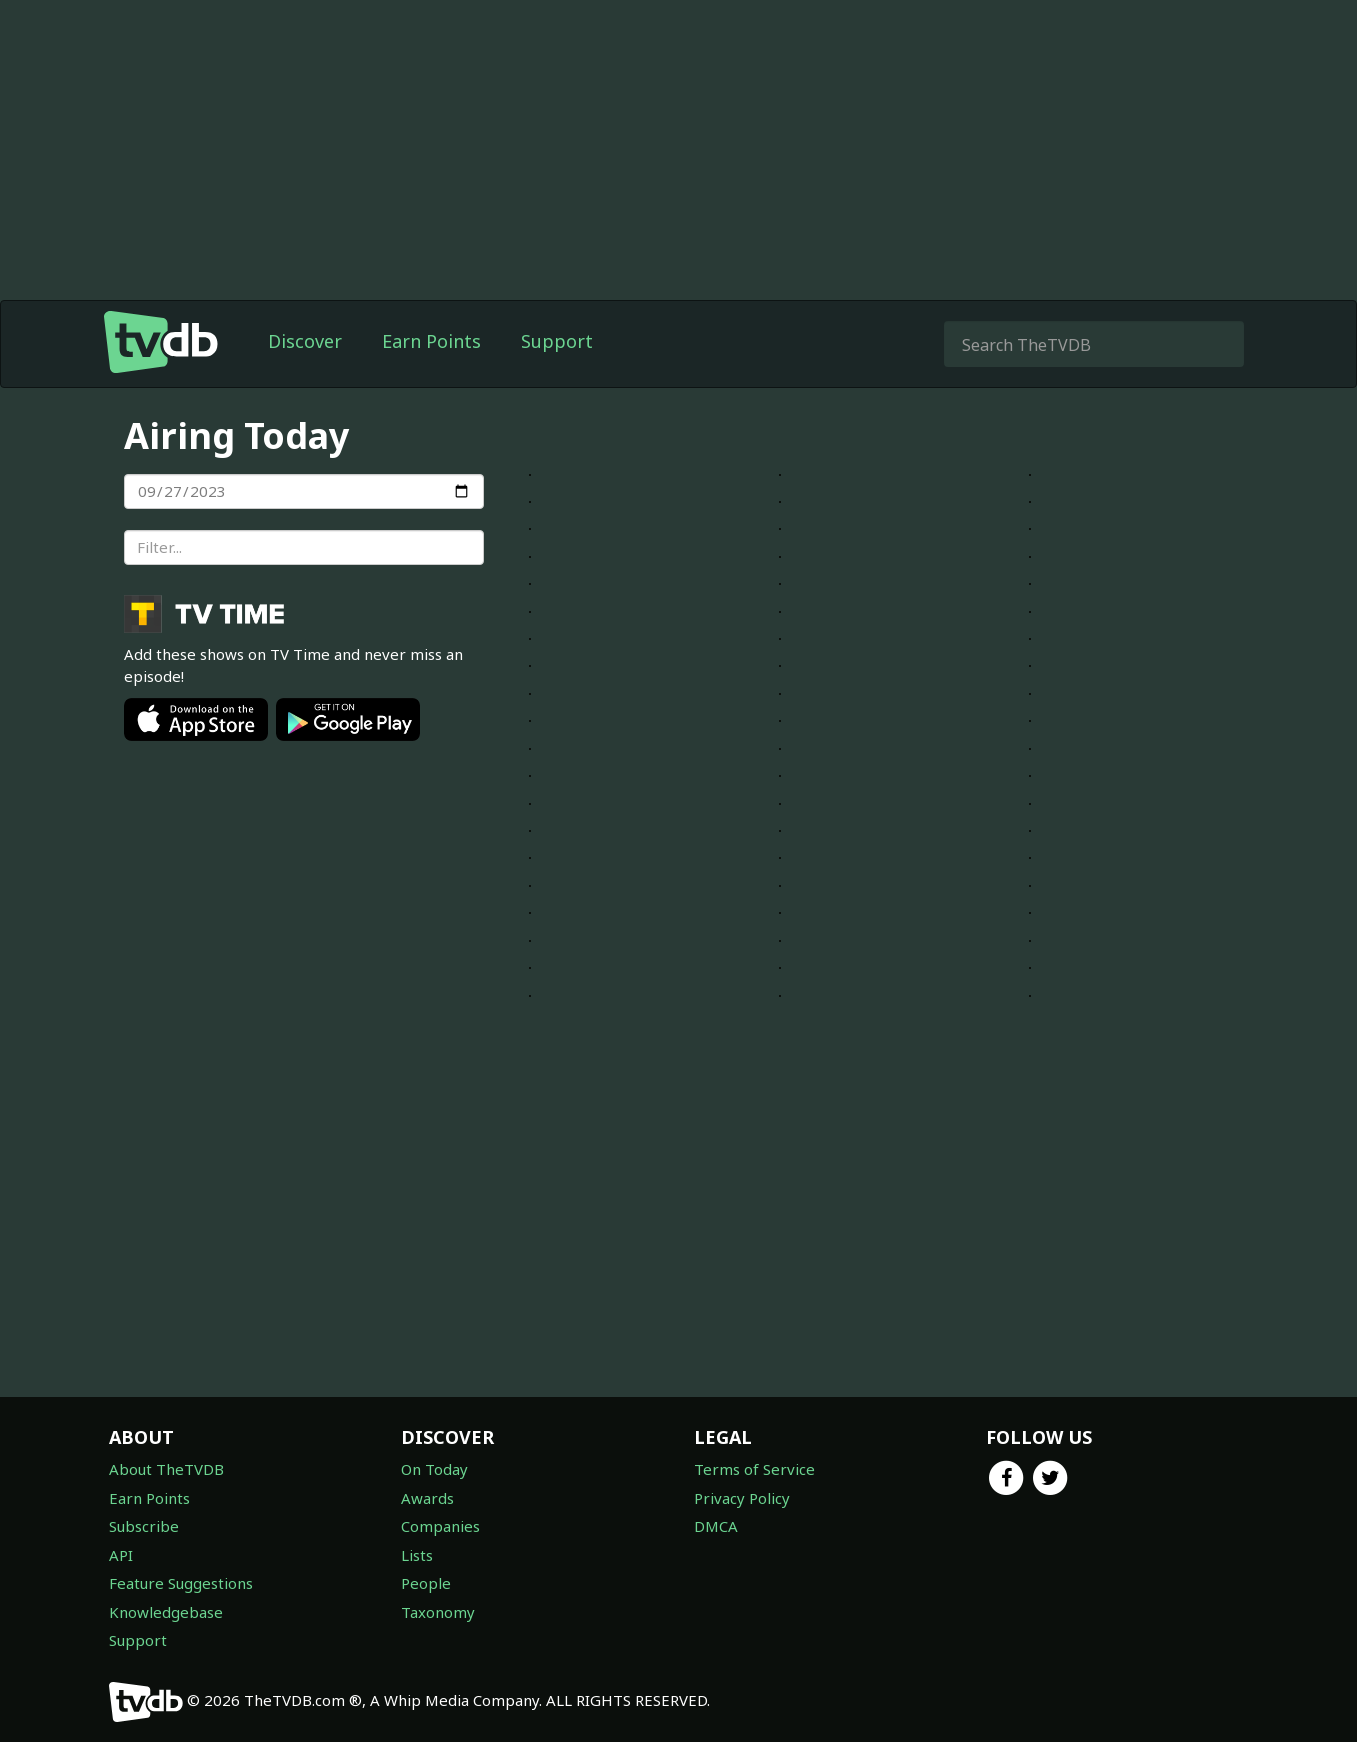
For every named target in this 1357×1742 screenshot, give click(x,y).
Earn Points (431, 341)
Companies (440, 1526)
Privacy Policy (742, 1498)
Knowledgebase (166, 1612)
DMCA (716, 1526)
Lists (417, 1555)
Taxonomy (438, 1612)
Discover (305, 341)
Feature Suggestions (181, 1583)
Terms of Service (754, 1469)
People (426, 1583)
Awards (427, 1498)
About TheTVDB (166, 1469)
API (121, 1555)
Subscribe (144, 1526)
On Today (434, 1469)
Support (557, 341)
